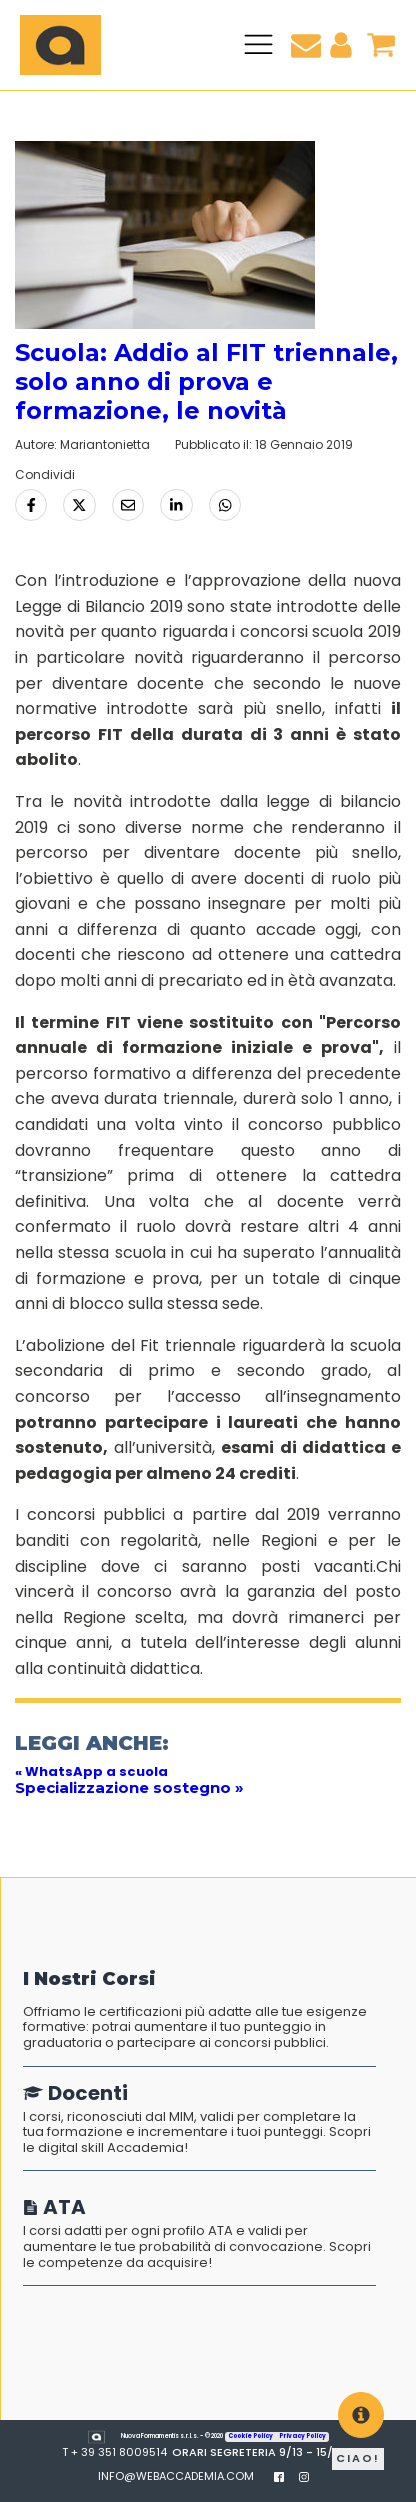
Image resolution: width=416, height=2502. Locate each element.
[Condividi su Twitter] (79, 505)
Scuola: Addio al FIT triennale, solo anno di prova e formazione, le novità (206, 381)
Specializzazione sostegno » (129, 1787)
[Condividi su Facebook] (31, 505)
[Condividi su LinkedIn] (176, 505)
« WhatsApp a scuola (91, 1771)
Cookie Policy (251, 2436)
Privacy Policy (302, 2436)
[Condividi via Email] (128, 505)
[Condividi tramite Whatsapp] (225, 505)
